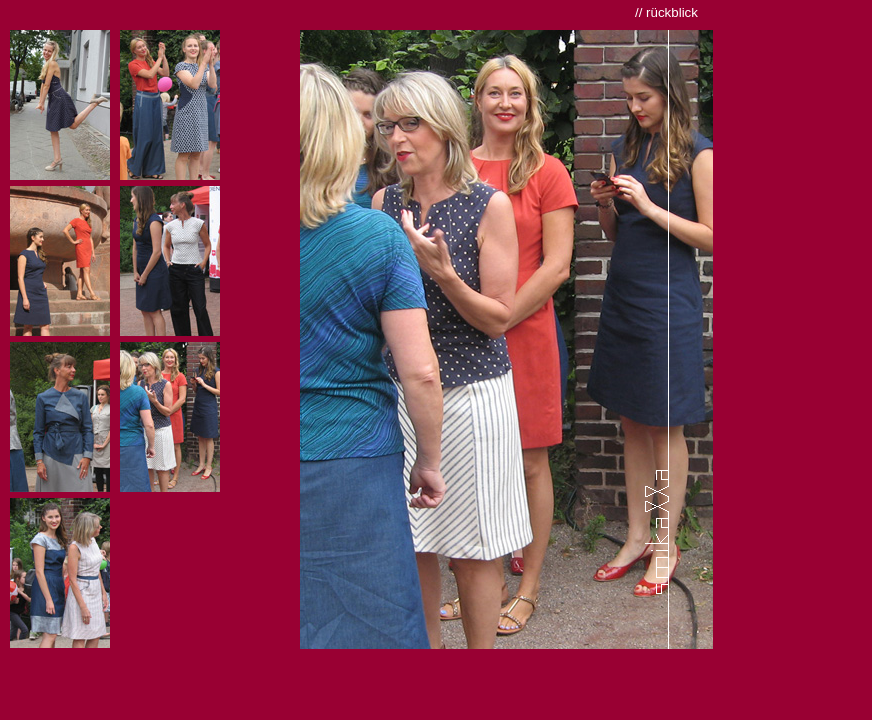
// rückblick (666, 12)
